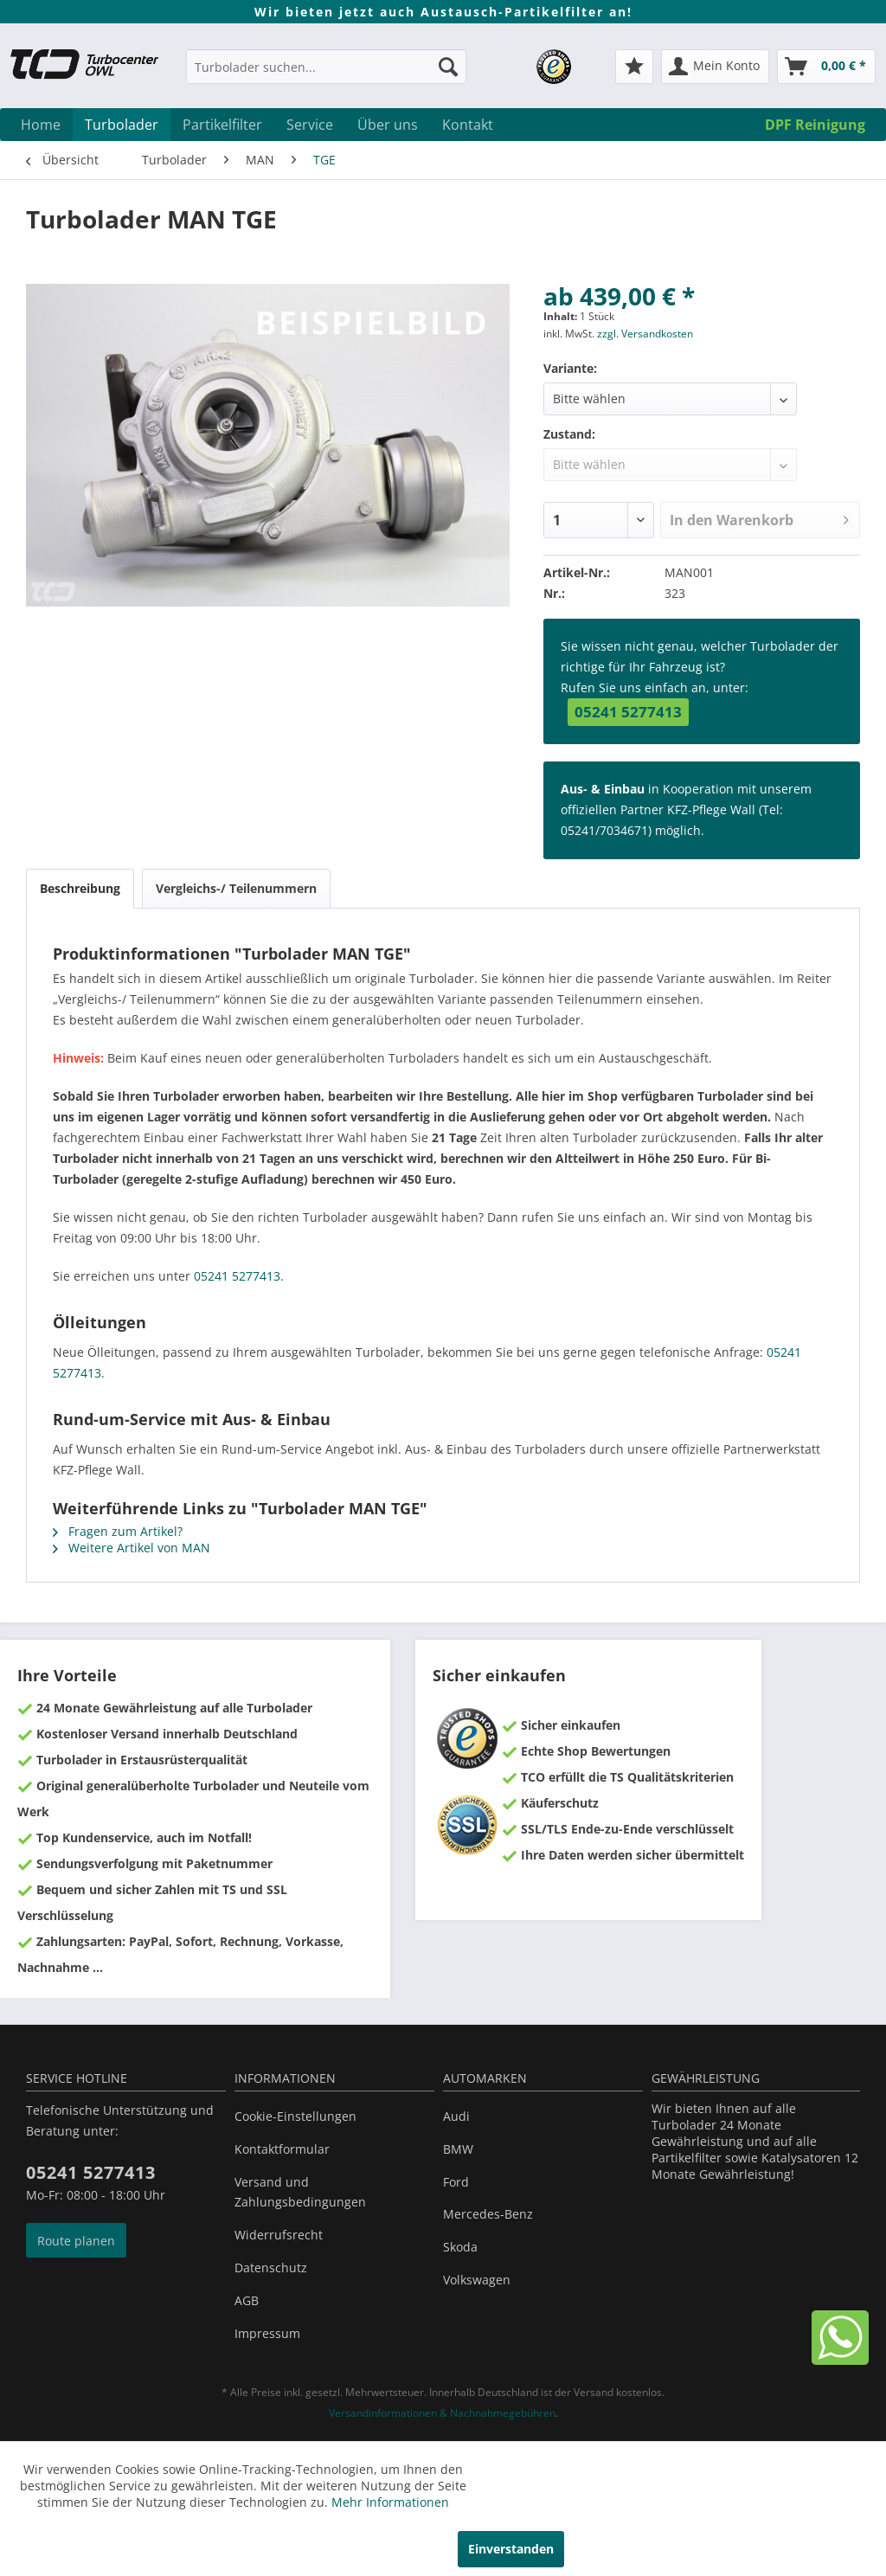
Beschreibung (80, 888)
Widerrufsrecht (278, 2234)
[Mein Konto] (715, 66)
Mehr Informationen (390, 2502)
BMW (458, 2149)
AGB (246, 2300)
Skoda (460, 2247)
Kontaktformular (282, 2149)
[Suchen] (448, 66)
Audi (456, 2116)
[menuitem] (326, 74)
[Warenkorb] (826, 66)
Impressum (267, 2333)
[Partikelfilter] (222, 124)
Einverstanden (511, 2549)
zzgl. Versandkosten (645, 333)
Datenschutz (270, 2267)
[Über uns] (387, 124)
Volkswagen (476, 2279)
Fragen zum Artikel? (118, 1531)
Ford (456, 2182)
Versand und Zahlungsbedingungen (300, 2192)
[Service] (309, 124)
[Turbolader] (121, 124)
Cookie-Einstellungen (295, 2116)
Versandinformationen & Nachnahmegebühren (442, 2413)
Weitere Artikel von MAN (131, 1547)
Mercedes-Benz (488, 2214)
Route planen (76, 2240)
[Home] (41, 124)
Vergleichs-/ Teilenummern (236, 888)
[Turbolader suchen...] (326, 66)
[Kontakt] (467, 124)
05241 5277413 (628, 712)
